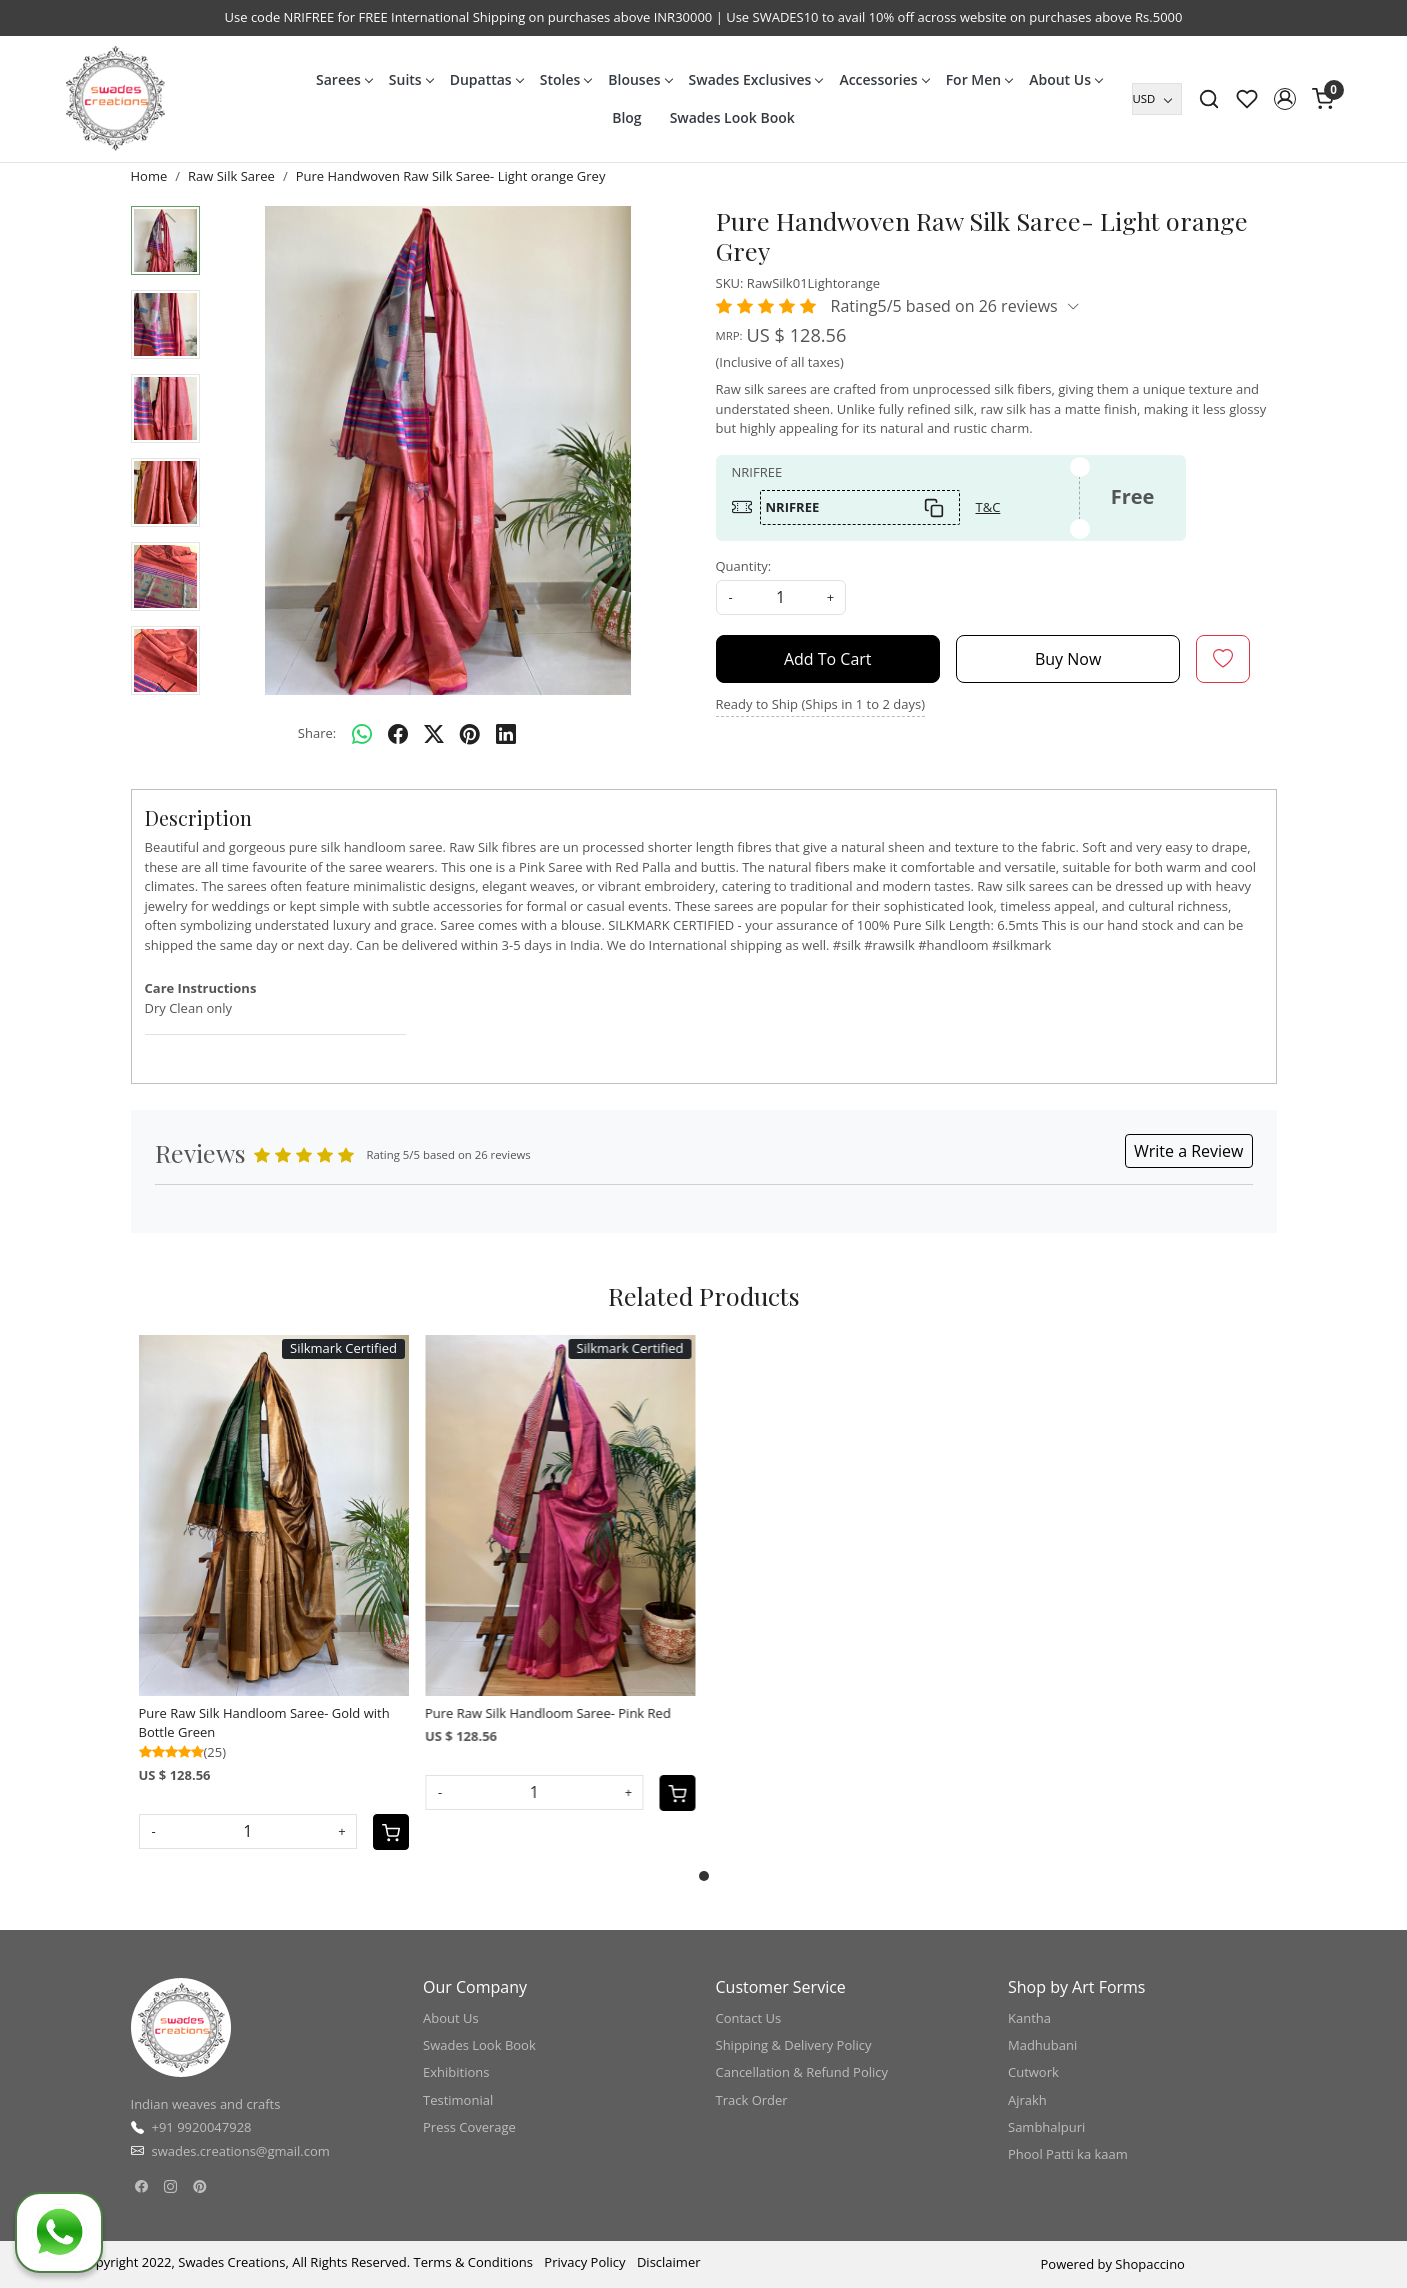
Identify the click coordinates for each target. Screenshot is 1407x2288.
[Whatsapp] (362, 734)
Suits (411, 79)
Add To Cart (828, 659)
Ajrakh (1027, 2100)
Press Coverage (469, 2127)
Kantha (1029, 2018)
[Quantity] (248, 1831)
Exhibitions (456, 2072)
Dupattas (486, 79)
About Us (1065, 79)
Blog (626, 117)
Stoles (566, 79)
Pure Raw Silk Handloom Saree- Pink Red (548, 1713)
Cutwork (1033, 2072)
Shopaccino (1150, 2264)
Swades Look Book (732, 117)
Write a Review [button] (1189, 1151)
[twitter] (434, 734)
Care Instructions (201, 988)
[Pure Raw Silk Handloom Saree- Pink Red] (560, 1515)
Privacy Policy (584, 2262)
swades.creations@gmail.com (241, 2151)
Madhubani (1042, 2045)
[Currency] (1157, 99)
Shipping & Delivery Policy (794, 2045)
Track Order (752, 2100)
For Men (979, 79)
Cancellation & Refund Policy (802, 2072)
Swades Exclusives (756, 79)
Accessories (883, 79)
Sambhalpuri (1046, 2127)
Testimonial (458, 2100)
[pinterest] (470, 734)
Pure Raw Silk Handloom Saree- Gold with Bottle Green (264, 1723)
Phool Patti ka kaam (1068, 2154)
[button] (1285, 99)
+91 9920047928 (202, 2127)
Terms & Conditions (473, 2262)
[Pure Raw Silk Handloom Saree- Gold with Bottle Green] (274, 1515)
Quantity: (744, 566)
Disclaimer (669, 2262)
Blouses (639, 79)
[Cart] (391, 1832)
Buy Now (1068, 659)
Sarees (344, 79)
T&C (988, 507)
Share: (317, 733)
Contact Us (749, 2018)
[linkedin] (506, 734)
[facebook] (398, 734)
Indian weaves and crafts (206, 2104)
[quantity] (781, 597)
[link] (1209, 99)
